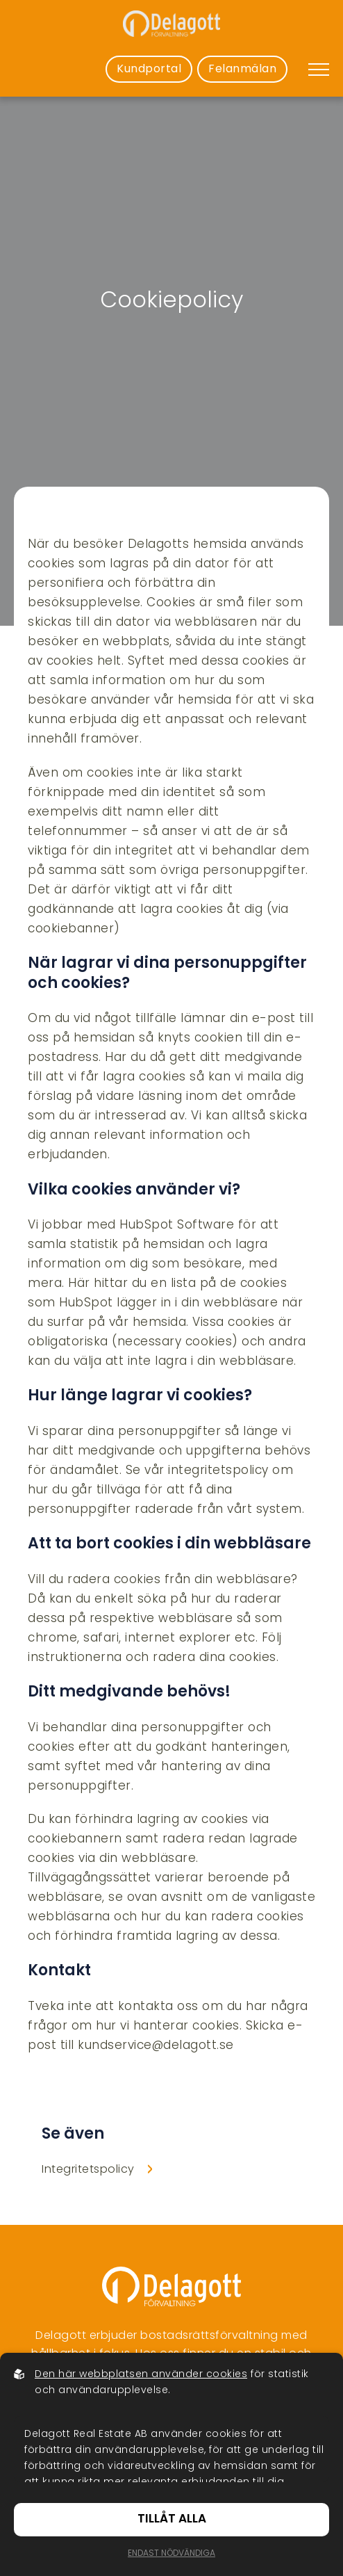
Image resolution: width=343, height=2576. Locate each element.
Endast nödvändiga (171, 2554)
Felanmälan (242, 69)
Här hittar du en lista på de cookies (177, 1284)
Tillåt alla (171, 2519)
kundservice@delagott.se (156, 2046)
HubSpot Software (176, 1226)
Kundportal (149, 69)
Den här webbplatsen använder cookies (141, 2375)
